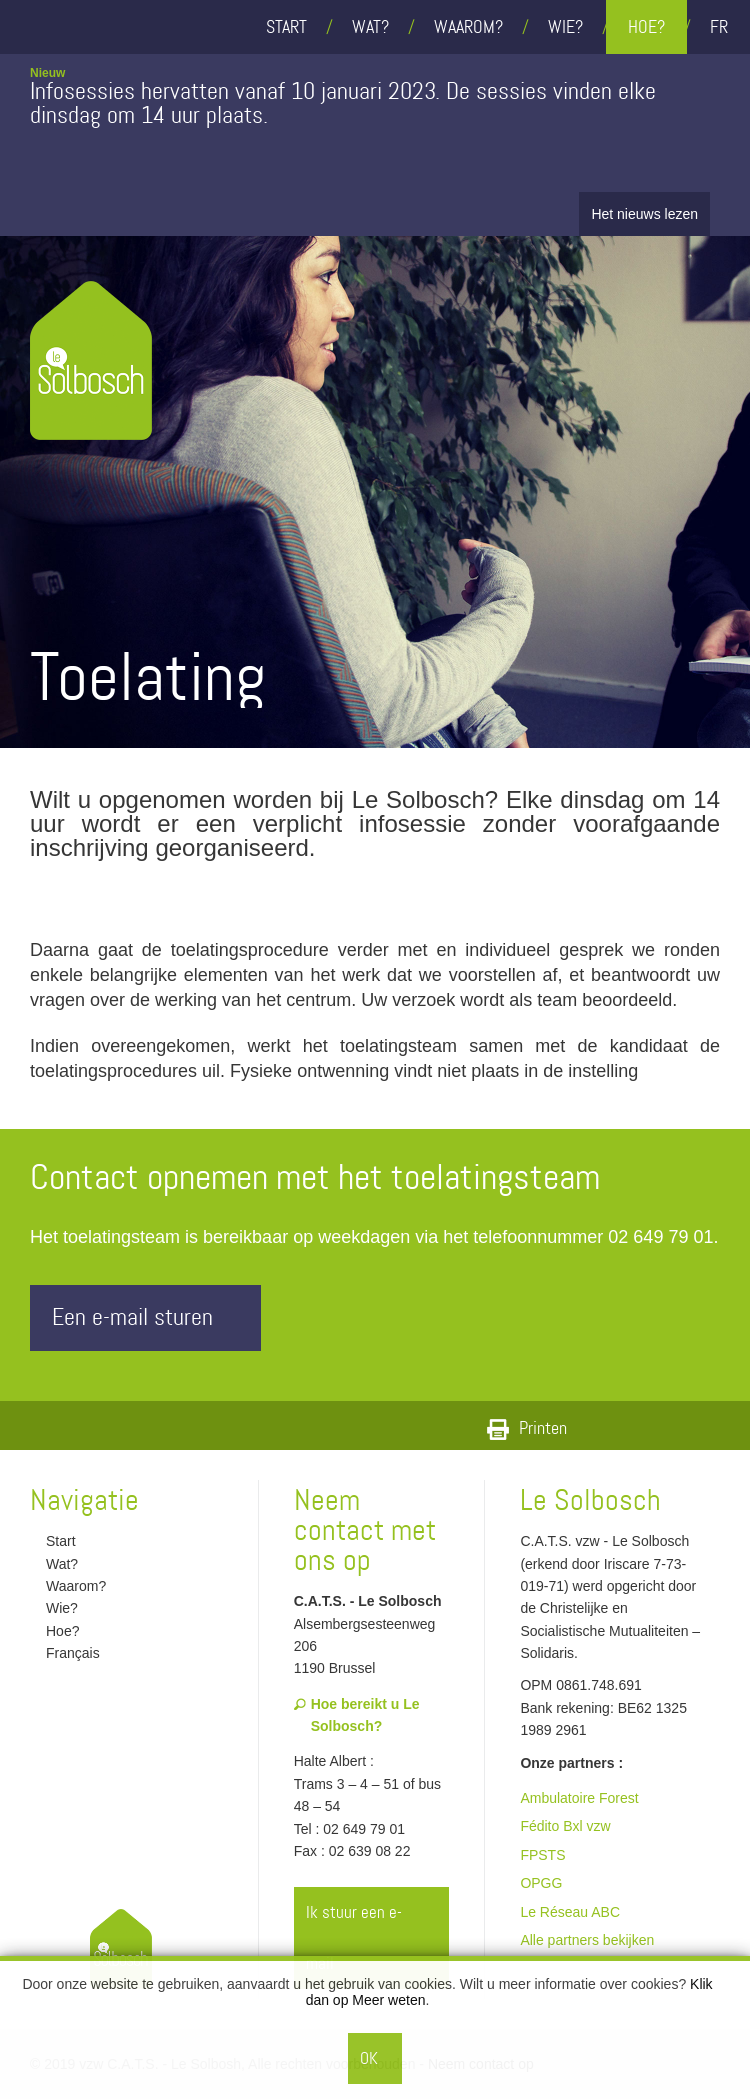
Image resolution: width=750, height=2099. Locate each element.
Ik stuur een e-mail (373, 1937)
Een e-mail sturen (150, 1317)
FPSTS (542, 1855)
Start (286, 27)
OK (369, 2058)
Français (65, 1653)
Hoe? (646, 27)
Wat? (370, 27)
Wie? (565, 27)
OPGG (541, 1883)
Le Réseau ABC (570, 1912)
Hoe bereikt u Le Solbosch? (357, 1715)
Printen (527, 1428)
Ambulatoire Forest (579, 1798)
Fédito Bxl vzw (565, 1826)
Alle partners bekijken (587, 1940)
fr (719, 27)
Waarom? (468, 27)
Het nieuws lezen (644, 214)
